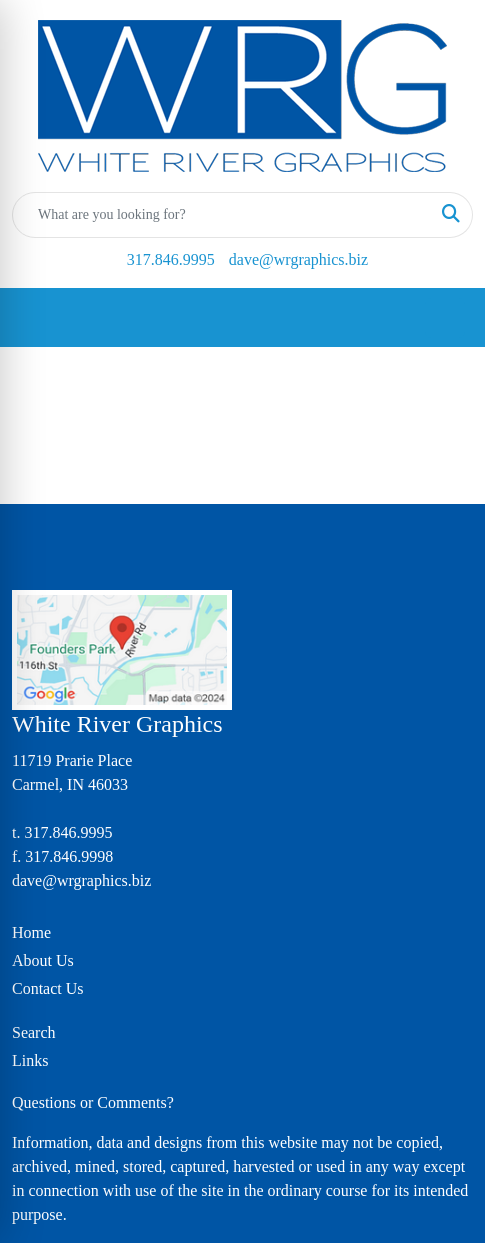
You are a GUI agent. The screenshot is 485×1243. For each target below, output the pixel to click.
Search (34, 1032)
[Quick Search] (221, 215)
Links (30, 1060)
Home (31, 932)
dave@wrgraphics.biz (298, 259)
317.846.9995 (171, 259)
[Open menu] (445, 318)
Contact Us (48, 988)
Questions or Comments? (93, 1102)
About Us (43, 960)
